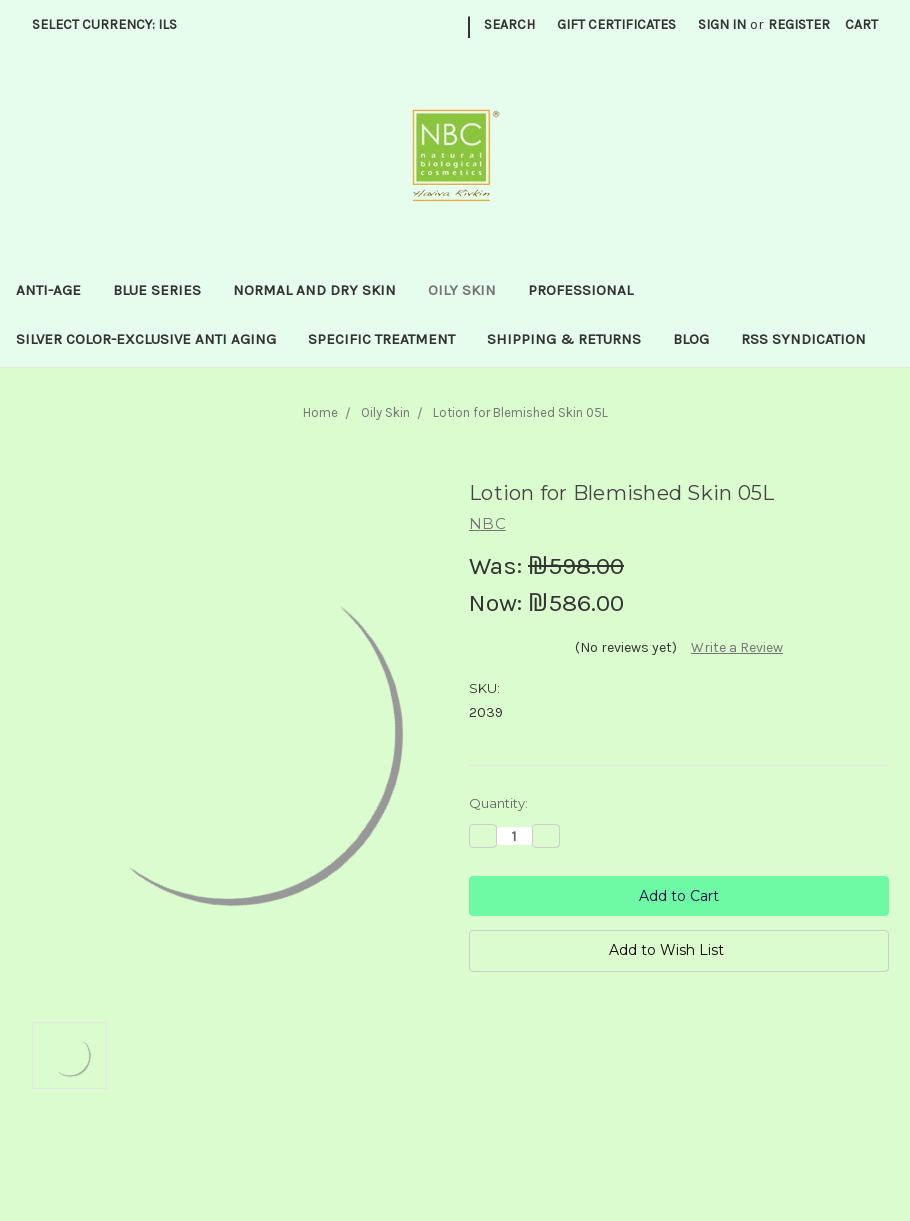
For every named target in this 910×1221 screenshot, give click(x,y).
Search (509, 24)
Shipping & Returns (564, 339)
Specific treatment (381, 339)
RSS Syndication (803, 339)
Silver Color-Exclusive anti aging (146, 339)
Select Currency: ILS (111, 24)
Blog (691, 339)
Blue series (157, 290)
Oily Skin (462, 290)
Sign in (722, 24)
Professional (580, 290)
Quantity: (498, 803)
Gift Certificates (616, 24)
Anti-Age (48, 290)
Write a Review (737, 647)
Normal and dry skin (314, 290)
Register (799, 24)
